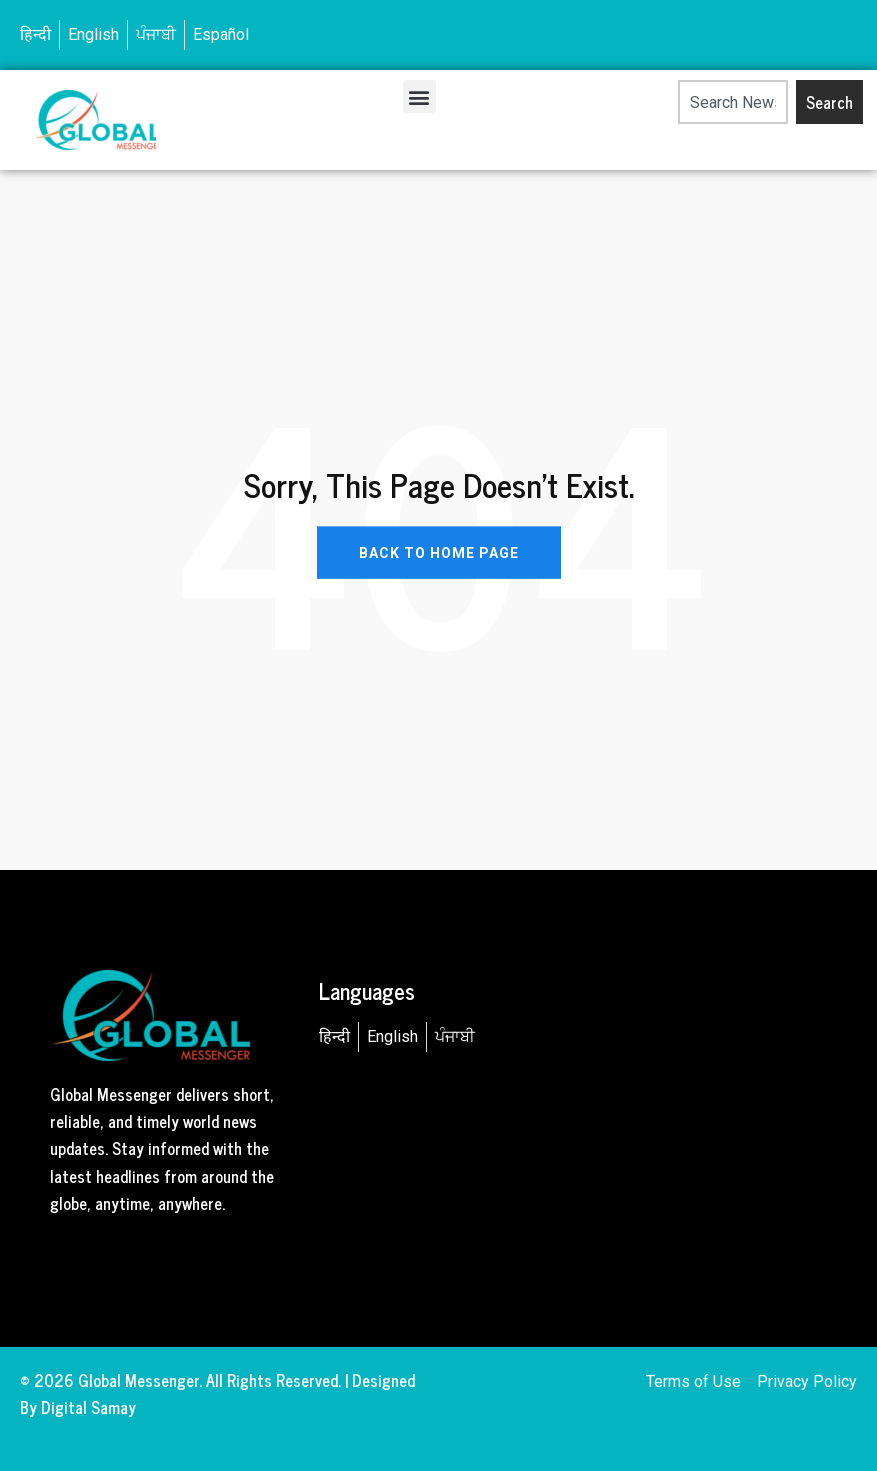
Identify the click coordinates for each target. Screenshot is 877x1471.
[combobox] (733, 102)
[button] (419, 96)
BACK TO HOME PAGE (439, 552)
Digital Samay (88, 1407)
